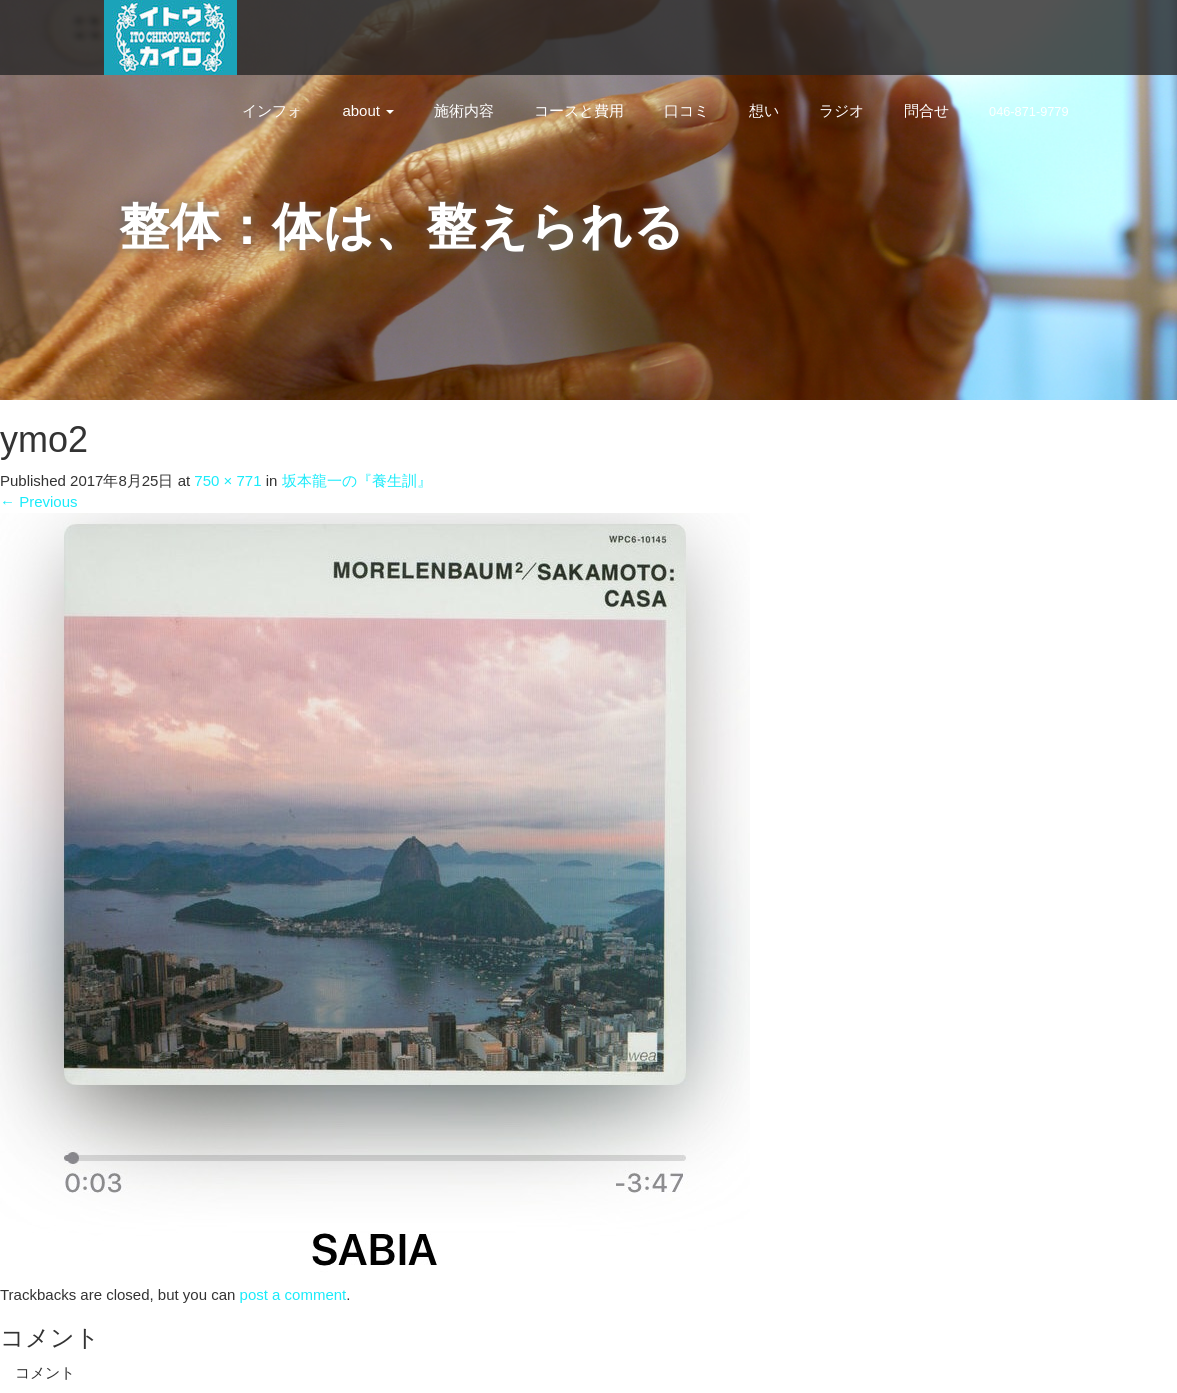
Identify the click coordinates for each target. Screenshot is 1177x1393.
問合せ (926, 110)
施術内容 (464, 110)
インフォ (272, 110)
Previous (39, 501)
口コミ (686, 110)
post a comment (293, 1294)
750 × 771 (227, 480)
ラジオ (841, 110)
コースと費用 (579, 110)
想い (764, 110)
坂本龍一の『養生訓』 (357, 480)
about (368, 110)
